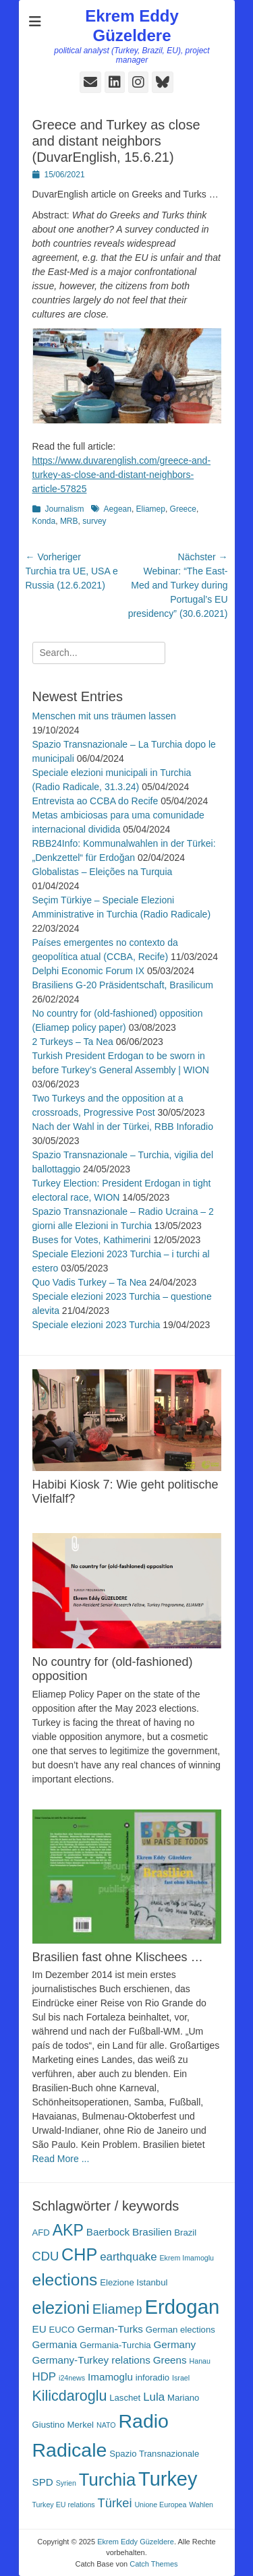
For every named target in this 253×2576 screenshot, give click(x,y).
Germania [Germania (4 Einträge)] (55, 2344)
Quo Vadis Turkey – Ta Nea (89, 1282)
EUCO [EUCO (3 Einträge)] (62, 2330)
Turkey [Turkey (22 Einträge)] (167, 2479)
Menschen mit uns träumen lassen (104, 716)
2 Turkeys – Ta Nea (72, 1041)
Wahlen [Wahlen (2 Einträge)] (201, 2504)
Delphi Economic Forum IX (88, 970)
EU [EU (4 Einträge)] (39, 2329)
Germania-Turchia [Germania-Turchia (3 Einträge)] (115, 2345)
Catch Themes (153, 2564)
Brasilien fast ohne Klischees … (117, 1957)
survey (94, 521)
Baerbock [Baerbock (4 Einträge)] (108, 2232)
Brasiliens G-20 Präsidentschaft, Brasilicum (122, 985)
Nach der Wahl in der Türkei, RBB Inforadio (122, 1126)
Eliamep (150, 509)
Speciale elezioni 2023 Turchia (96, 1324)
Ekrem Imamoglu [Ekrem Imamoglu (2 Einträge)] (187, 2258)
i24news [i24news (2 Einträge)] (72, 2378)
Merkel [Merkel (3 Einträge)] (80, 2425)
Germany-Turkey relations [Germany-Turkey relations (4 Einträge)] (91, 2360)
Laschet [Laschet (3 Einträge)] (124, 2398)
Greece (183, 509)
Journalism (64, 509)
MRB (69, 521)
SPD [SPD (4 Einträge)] (42, 2482)
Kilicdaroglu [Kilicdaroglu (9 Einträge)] (69, 2396)
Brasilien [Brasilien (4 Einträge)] (151, 2232)
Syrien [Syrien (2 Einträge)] (66, 2483)
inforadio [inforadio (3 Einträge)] (152, 2377)
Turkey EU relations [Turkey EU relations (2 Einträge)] (63, 2504)
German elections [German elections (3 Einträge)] (180, 2330)
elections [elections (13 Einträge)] (65, 2280)
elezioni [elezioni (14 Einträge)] (61, 2307)
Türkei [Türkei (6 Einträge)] (115, 2503)
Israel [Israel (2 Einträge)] (181, 2378)
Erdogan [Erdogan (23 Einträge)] (181, 2307)
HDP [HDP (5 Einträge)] (44, 2376)
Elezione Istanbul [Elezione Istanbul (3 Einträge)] (133, 2282)
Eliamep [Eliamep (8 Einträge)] (117, 2309)
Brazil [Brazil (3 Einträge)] (185, 2232)
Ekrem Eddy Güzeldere (132, 25)
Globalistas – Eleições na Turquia (102, 871)
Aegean (118, 509)
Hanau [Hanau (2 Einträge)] (200, 2361)
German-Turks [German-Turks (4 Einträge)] (110, 2329)
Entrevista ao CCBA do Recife (95, 801)
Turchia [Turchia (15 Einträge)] (107, 2479)
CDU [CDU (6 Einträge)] (45, 2256)
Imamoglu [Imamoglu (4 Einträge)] (110, 2377)
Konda (44, 521)
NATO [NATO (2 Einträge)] (106, 2425)
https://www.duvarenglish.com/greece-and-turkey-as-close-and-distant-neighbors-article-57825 (121, 474)
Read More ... (61, 2158)
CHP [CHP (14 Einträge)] (79, 2254)
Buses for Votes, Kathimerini (91, 1239)
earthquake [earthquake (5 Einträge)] (128, 2256)
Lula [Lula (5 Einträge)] (154, 2397)
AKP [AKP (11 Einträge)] (68, 2230)
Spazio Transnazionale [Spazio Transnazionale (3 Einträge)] (154, 2454)
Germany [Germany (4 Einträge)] (175, 2344)
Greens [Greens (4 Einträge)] (170, 2360)
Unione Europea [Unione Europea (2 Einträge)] (160, 2504)
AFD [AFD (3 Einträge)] (41, 2232)
